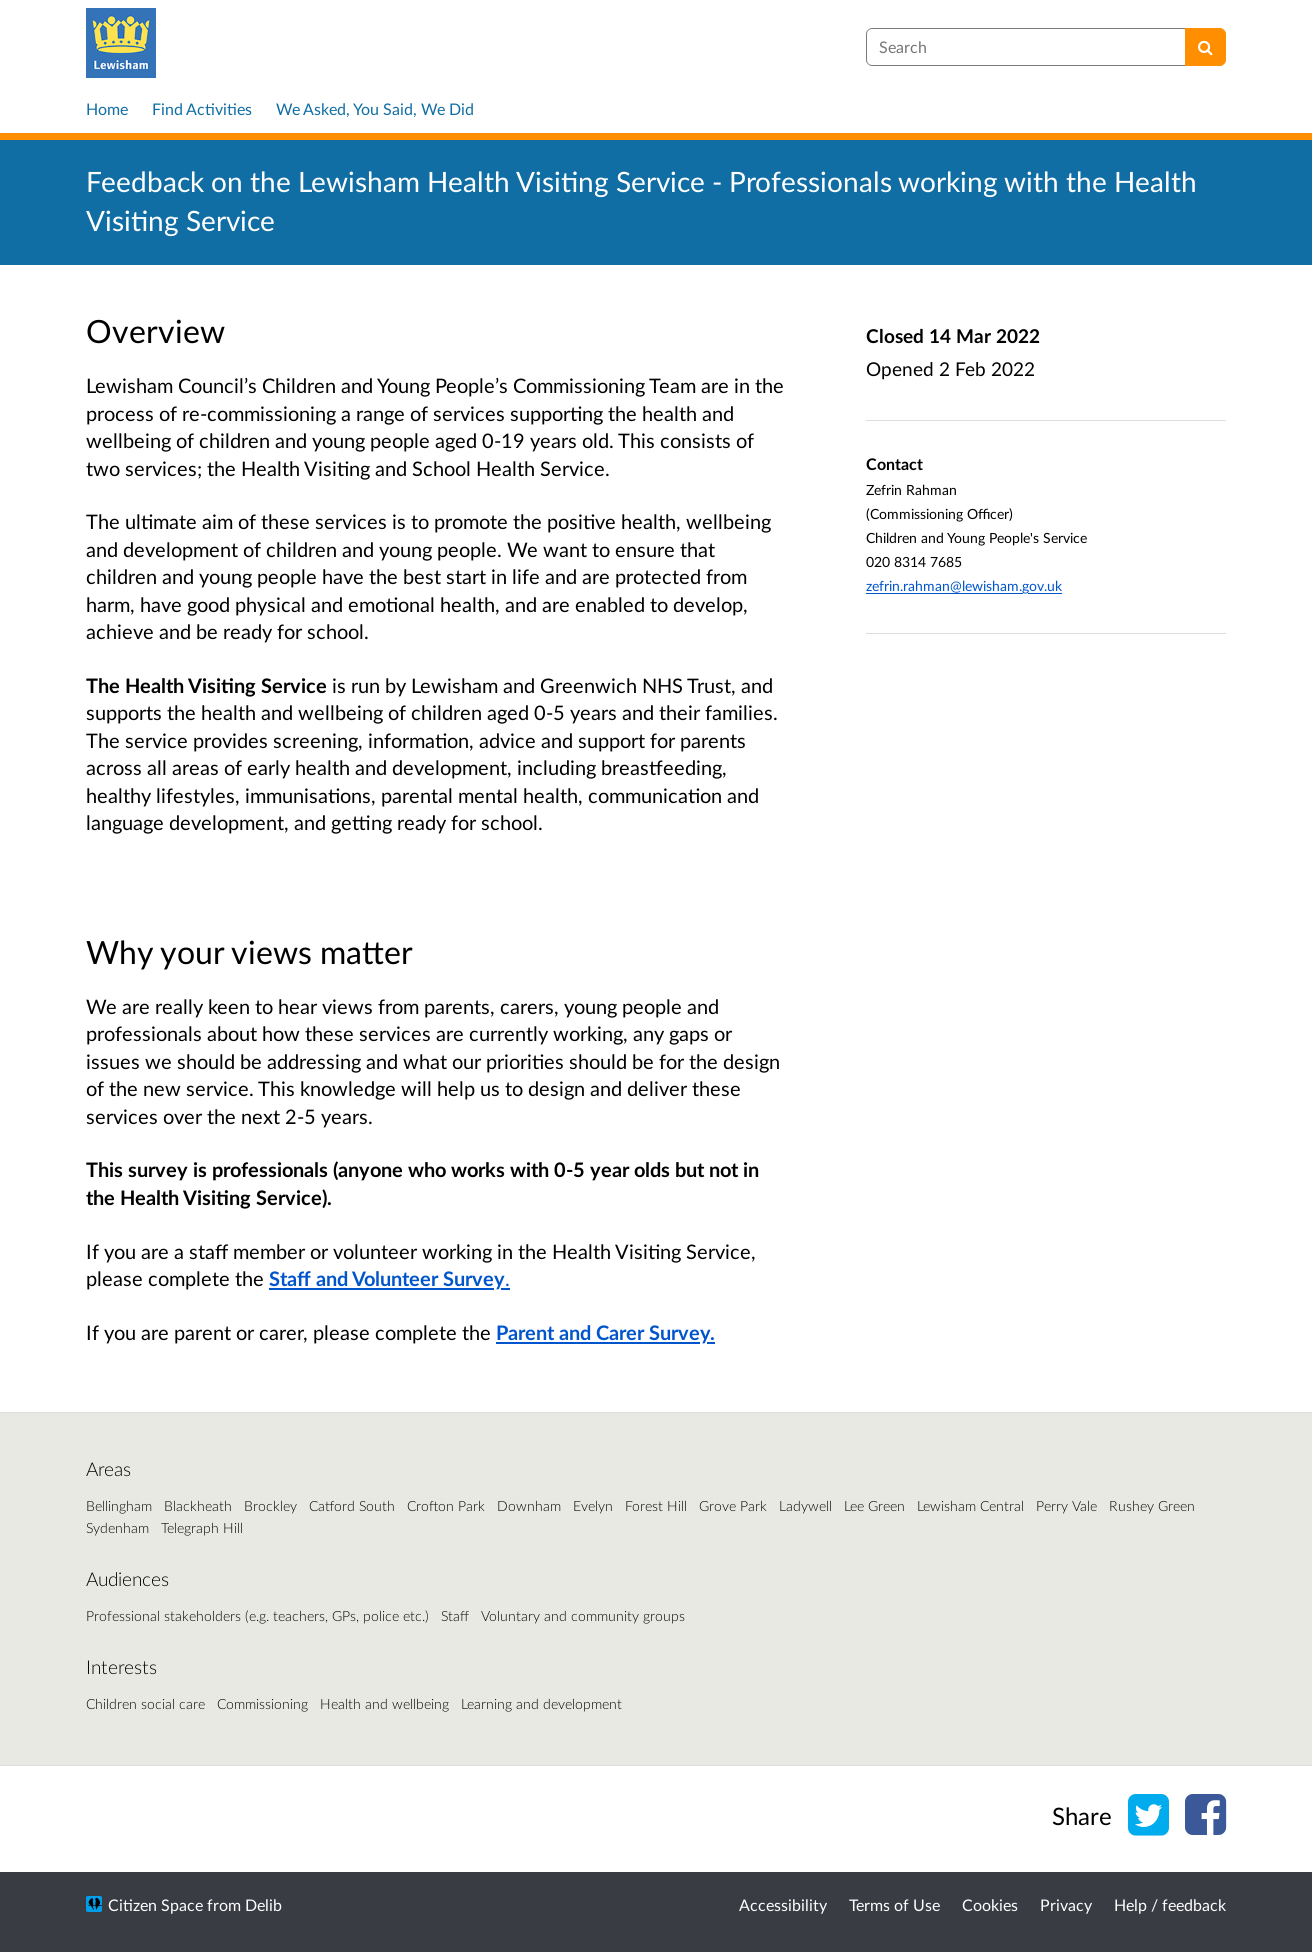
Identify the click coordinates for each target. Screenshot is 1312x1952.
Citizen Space (155, 1904)
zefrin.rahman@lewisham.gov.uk (964, 585)
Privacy (1066, 1904)
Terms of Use (894, 1904)
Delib (263, 1904)
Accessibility (783, 1904)
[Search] (1205, 47)
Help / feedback (1170, 1904)
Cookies (990, 1904)
